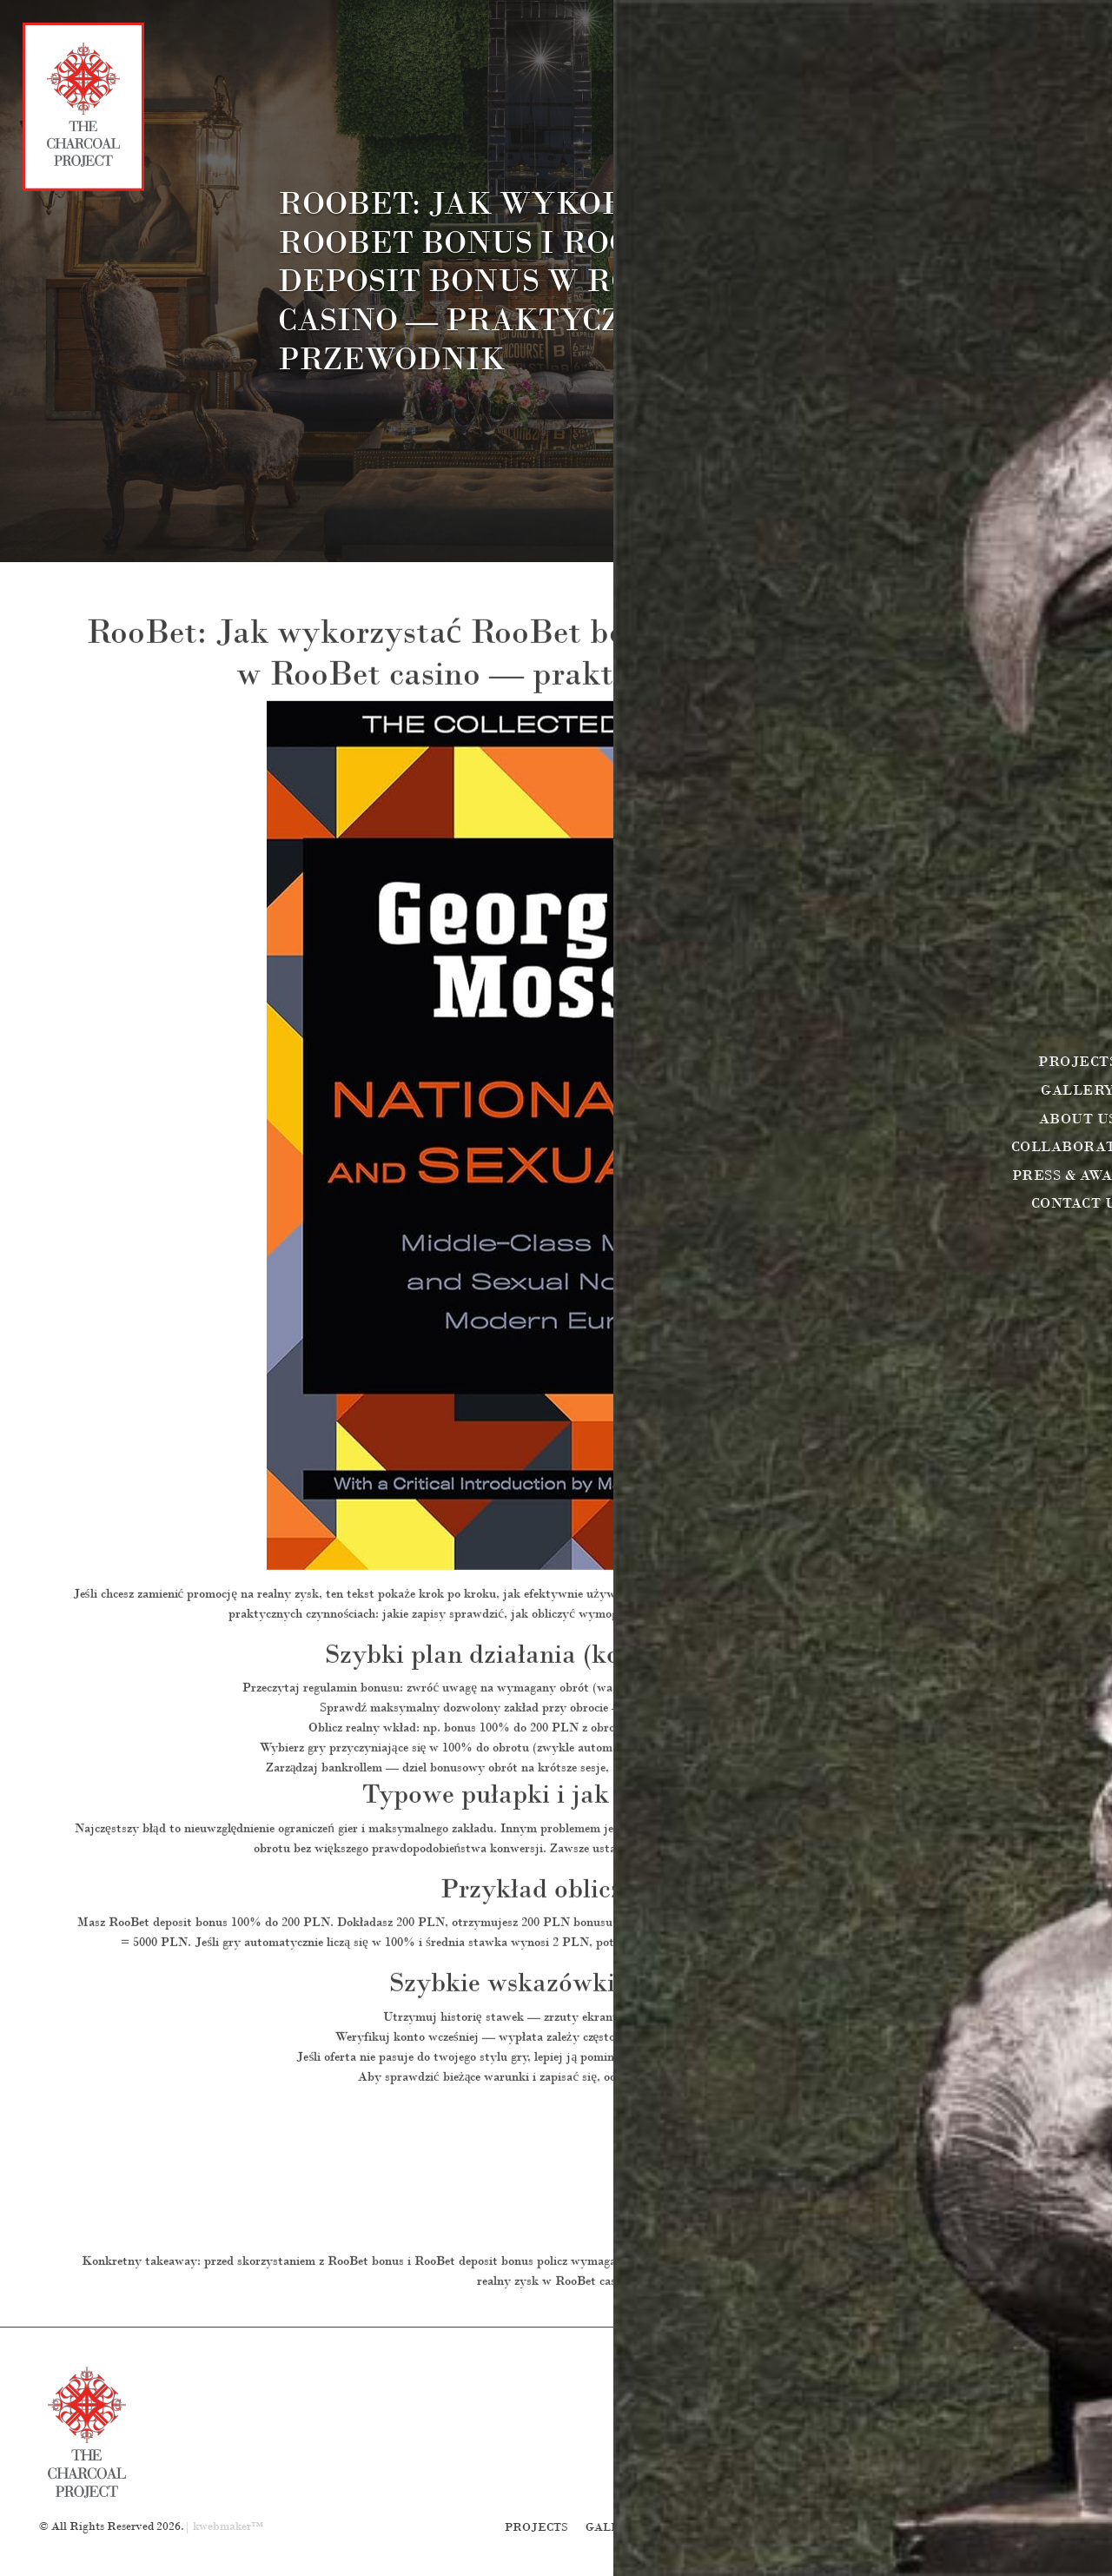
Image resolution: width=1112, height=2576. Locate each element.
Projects (536, 2527)
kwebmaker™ (228, 2526)
